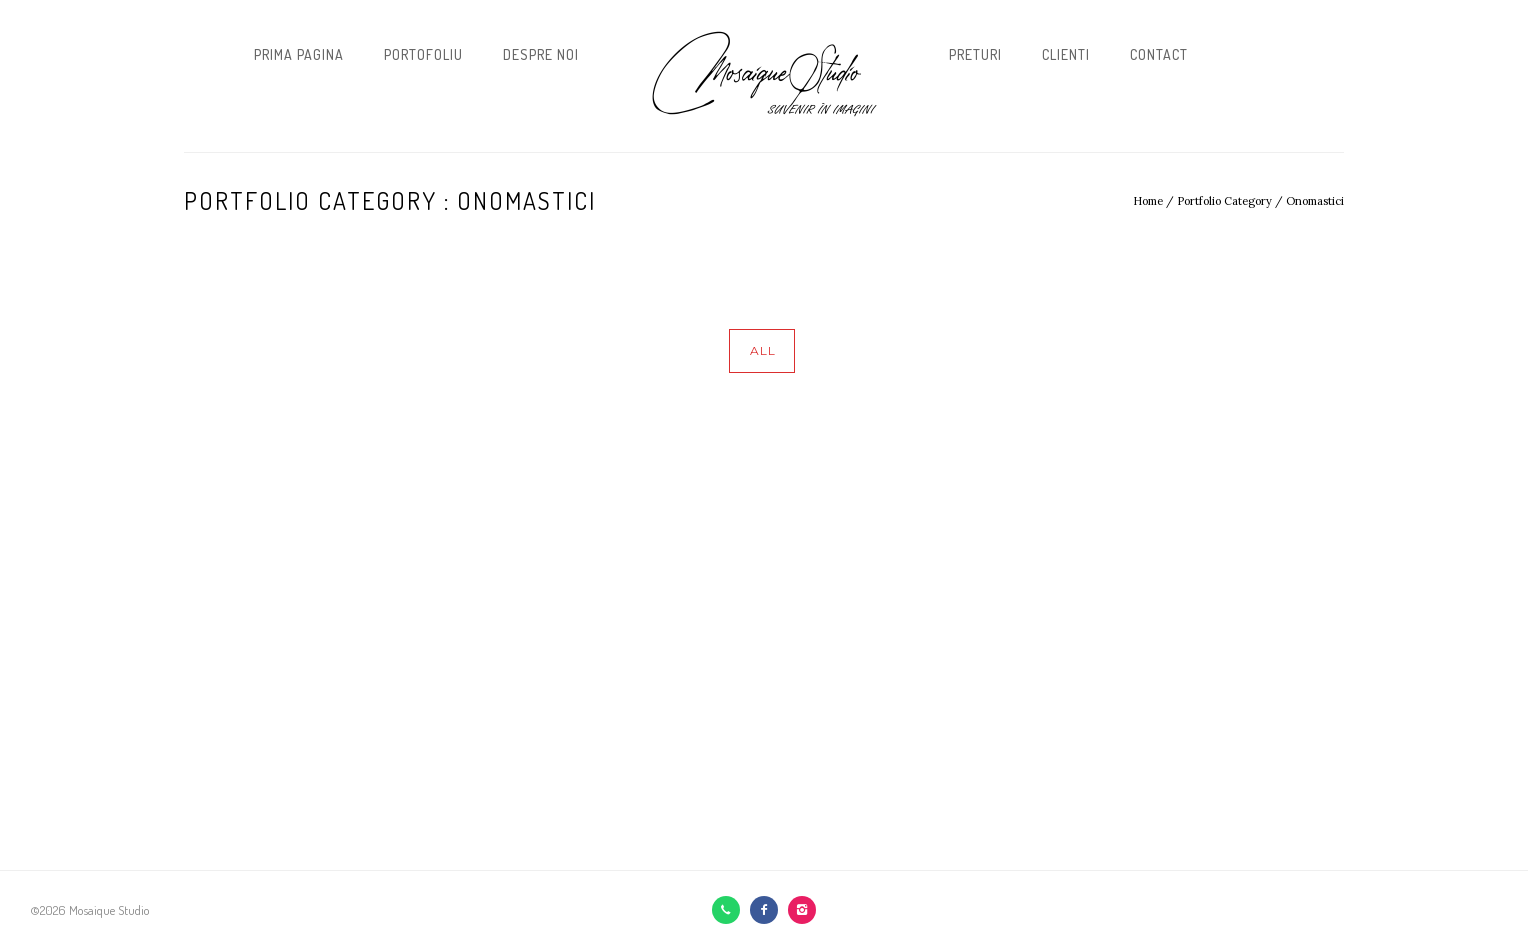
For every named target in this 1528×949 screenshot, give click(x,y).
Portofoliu (423, 54)
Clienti (1066, 54)
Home (1148, 201)
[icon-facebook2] (769, 910)
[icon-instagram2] (802, 910)
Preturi (975, 54)
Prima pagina (299, 54)
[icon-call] (731, 910)
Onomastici (1315, 201)
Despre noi (541, 54)
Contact (1159, 54)
